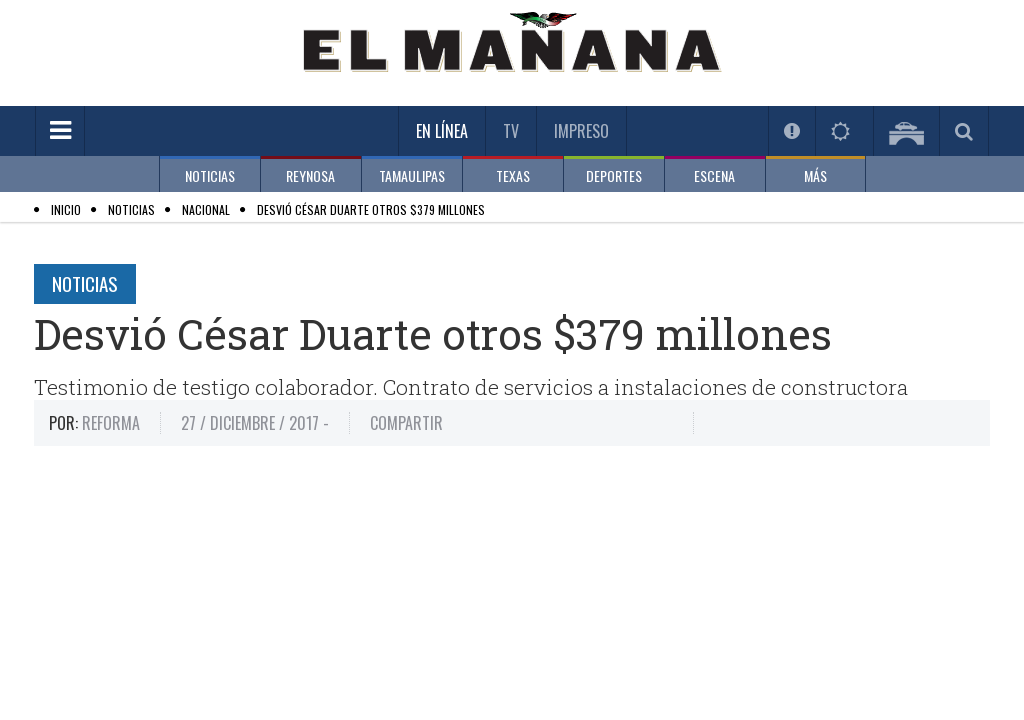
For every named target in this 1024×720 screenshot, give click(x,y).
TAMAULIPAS (412, 175)
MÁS (815, 175)
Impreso (581, 131)
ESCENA (714, 175)
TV (511, 131)
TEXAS (513, 175)
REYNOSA (310, 175)
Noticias (85, 283)
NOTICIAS (210, 175)
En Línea (442, 131)
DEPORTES (614, 175)
